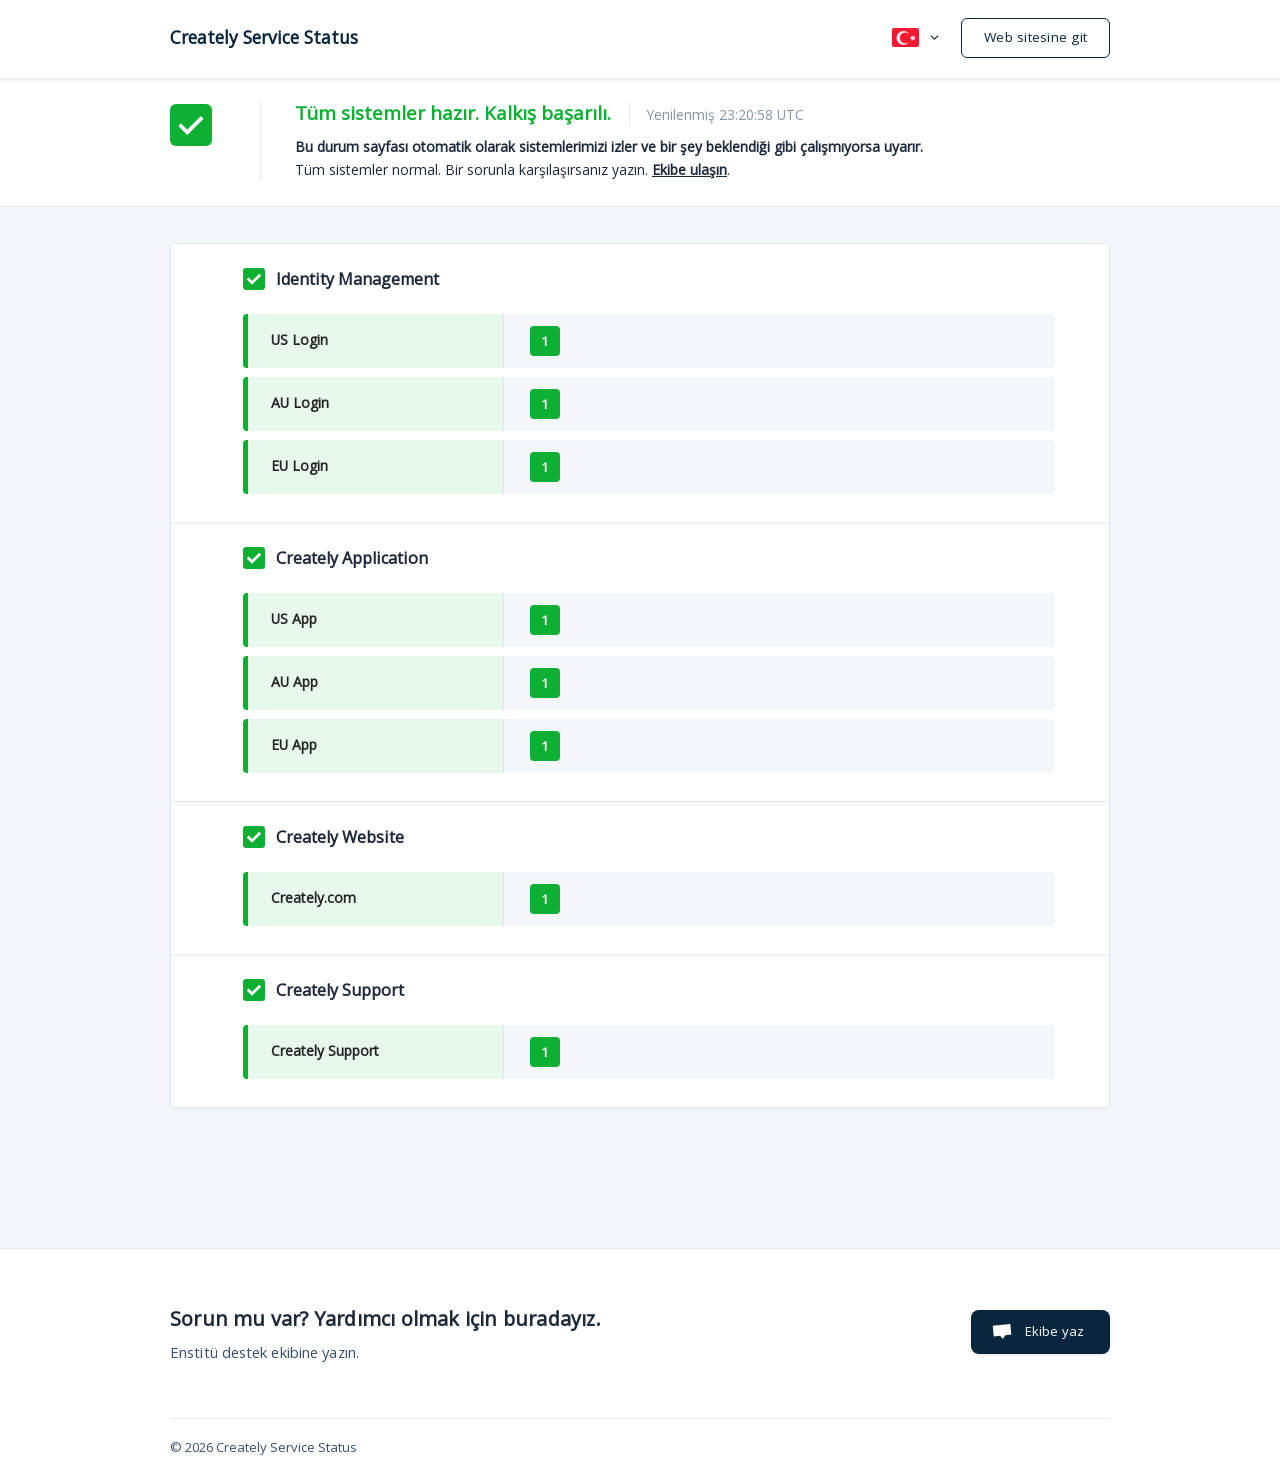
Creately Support (325, 1050)
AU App (294, 681)
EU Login (299, 465)
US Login (299, 339)
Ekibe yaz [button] (1054, 1331)
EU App (294, 744)
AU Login (300, 402)
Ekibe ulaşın (689, 169)
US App (294, 618)
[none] (264, 37)
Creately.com (313, 897)
